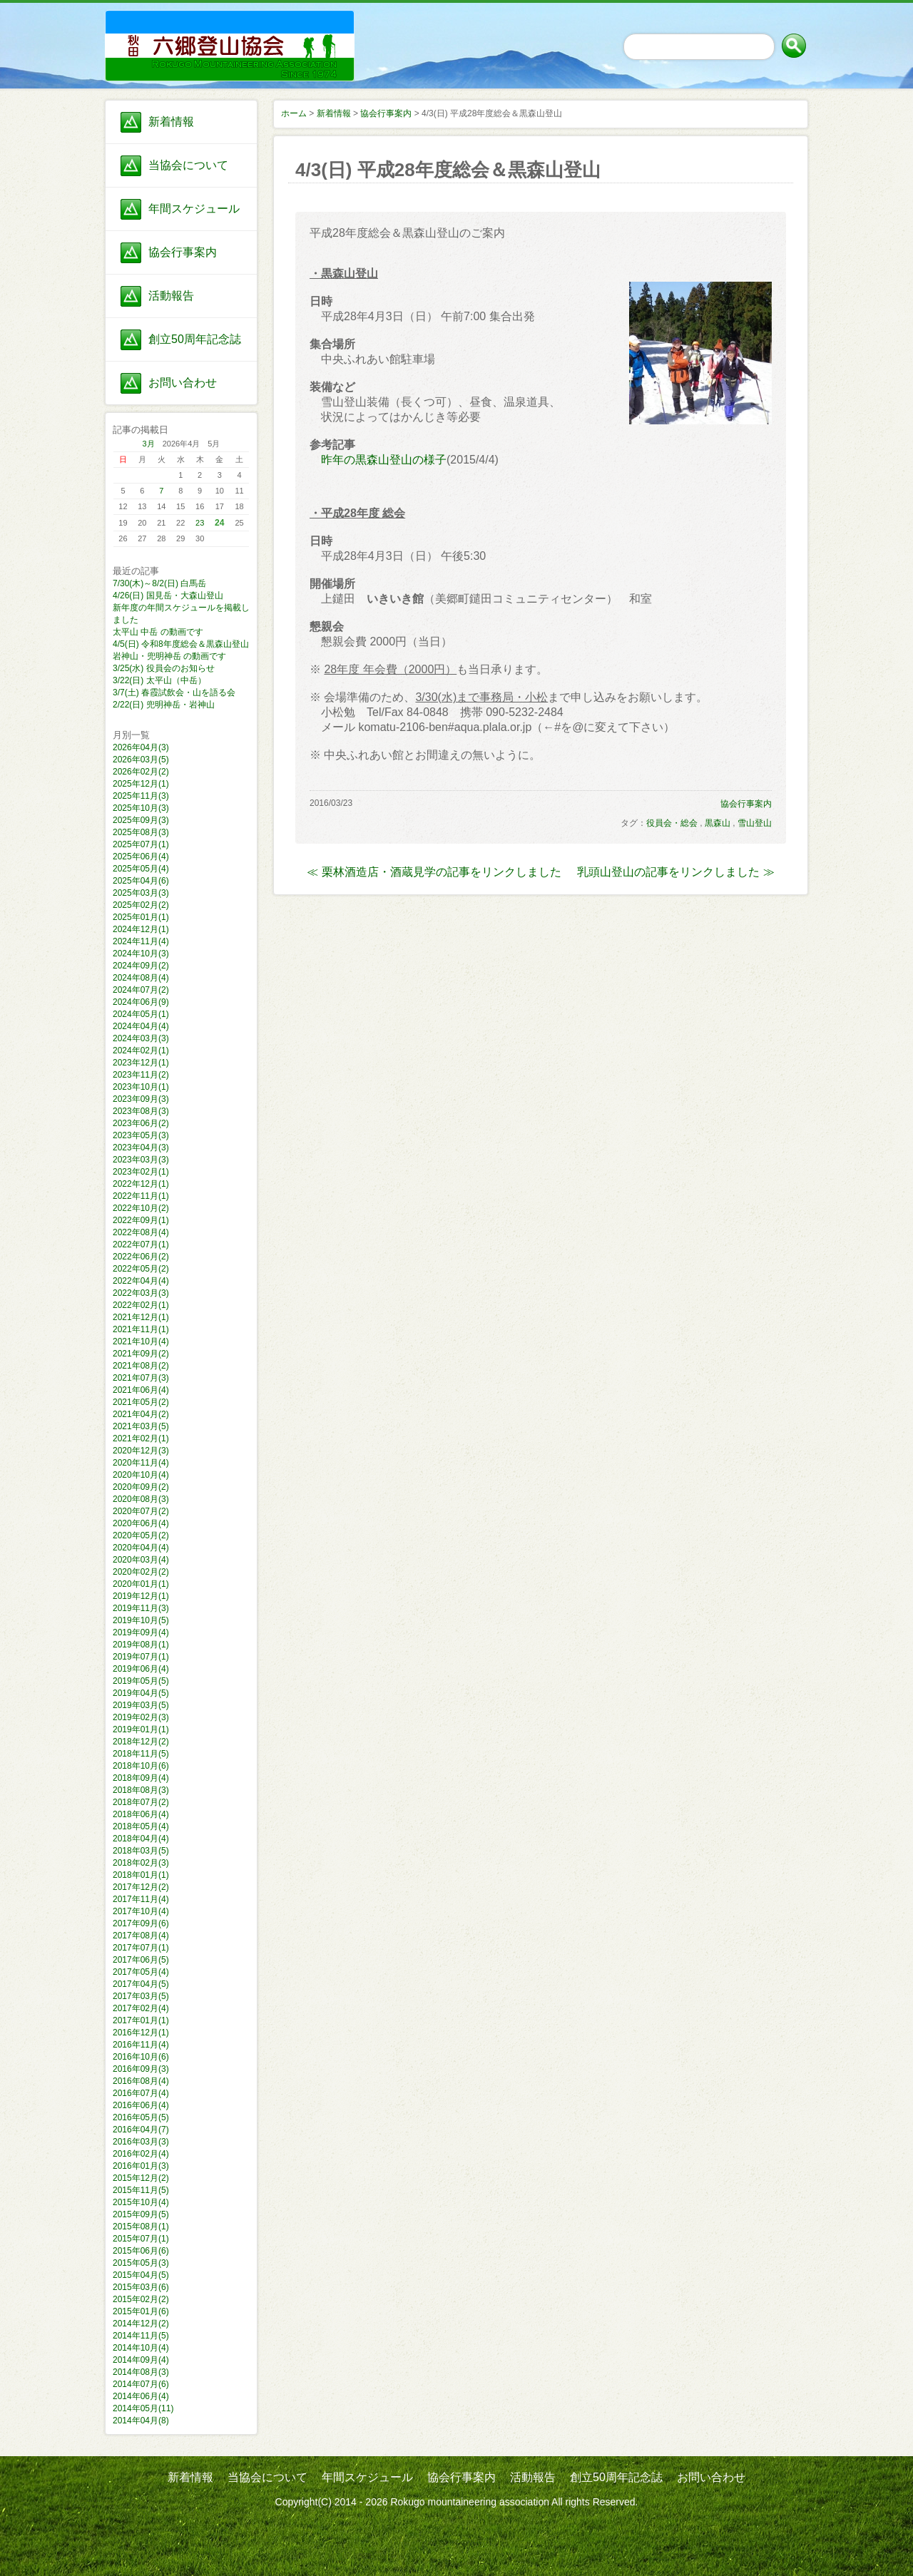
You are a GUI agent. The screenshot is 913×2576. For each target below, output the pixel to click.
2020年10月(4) (141, 1475)
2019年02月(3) (141, 1717)
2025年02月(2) (141, 905)
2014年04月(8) (141, 2421)
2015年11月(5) (141, 2190)
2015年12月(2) (141, 2178)
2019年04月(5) (141, 1693)
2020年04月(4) (141, 1548)
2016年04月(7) (141, 2130)
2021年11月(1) (141, 1329)
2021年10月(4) (141, 1341)
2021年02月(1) (141, 1438)
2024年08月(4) (141, 978)
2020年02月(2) (141, 1572)
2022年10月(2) (141, 1208)
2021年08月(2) (141, 1366)
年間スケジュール (194, 209)
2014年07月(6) (141, 2384)
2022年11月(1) (141, 1196)
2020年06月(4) (141, 1523)
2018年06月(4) (141, 1814)
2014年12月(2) (141, 2324)
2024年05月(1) (141, 1014)
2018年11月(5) (141, 1754)
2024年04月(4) (141, 1026)
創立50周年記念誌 (194, 339)
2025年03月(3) (141, 893)
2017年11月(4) (141, 1899)
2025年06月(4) (141, 857)
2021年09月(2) (141, 1354)
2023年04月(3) (141, 1147)
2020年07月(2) (141, 1511)
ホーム (294, 113)
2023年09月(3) (141, 1099)
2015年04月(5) (141, 2275)
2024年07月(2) (141, 990)
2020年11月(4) (141, 1463)
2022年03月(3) (141, 1293)
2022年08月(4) (141, 1232)
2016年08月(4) (141, 2081)
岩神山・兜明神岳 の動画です (169, 656)
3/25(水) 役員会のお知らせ (164, 668)
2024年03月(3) (141, 1038)
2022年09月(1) (141, 1220)
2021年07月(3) (141, 1378)
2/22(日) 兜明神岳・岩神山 (164, 705)
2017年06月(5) (141, 1960)
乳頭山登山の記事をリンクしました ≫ (675, 872)
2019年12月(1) (141, 1596)
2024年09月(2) (141, 966)
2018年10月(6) (141, 1766)
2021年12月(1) (141, 1317)
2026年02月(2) (141, 772)
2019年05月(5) (141, 1681)
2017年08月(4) (141, 1936)
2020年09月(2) (141, 1487)
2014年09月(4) (141, 2360)
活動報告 (171, 296)
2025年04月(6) (141, 881)
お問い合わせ (182, 383)
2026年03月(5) (141, 760)
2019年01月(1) (141, 1729)
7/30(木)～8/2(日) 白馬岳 (159, 583)
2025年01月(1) (141, 917)
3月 (149, 443)
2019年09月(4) (141, 1632)
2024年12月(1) (141, 929)
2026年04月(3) (141, 747)
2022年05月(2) (141, 1269)
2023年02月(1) (141, 1172)
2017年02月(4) (141, 2008)
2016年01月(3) (141, 2166)
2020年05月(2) (141, 1535)
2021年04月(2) (141, 1414)
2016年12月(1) (141, 2033)
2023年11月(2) (141, 1075)
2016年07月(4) (141, 2093)
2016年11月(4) (141, 2045)
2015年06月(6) (141, 2251)
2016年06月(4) (141, 2105)
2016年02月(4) (141, 2154)
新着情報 (171, 122)
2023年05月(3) (141, 1135)
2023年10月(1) (141, 1087)
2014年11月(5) (141, 2336)
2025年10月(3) (141, 808)
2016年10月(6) (141, 2057)
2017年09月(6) (141, 1923)
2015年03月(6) (141, 2287)
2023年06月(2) (141, 1123)
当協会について (188, 165)
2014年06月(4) (141, 2396)
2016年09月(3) (141, 2069)
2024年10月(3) (141, 954)
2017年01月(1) (141, 2020)
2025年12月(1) (141, 784)
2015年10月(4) (141, 2202)
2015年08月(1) (141, 2227)
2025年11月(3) (141, 796)
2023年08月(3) (141, 1111)
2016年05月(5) (141, 2117)
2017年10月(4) (141, 1911)
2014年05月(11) (143, 2408)
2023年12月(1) (141, 1063)
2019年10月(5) (141, 1620)
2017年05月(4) (141, 1972)
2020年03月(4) (141, 1560)
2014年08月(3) (141, 2372)
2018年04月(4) (141, 1839)
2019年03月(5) (141, 1705)
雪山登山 (755, 823)
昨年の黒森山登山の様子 (384, 460)
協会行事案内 (182, 252)
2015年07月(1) (141, 2239)
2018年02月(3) (141, 1863)
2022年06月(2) (141, 1257)
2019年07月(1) (141, 1657)
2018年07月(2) (141, 1802)
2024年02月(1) (141, 1051)
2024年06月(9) (141, 1002)
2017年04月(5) (141, 1984)
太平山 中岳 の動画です (158, 632)
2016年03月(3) (141, 2142)
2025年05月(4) (141, 869)
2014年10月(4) (141, 2348)
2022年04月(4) (141, 1281)
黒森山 (717, 823)
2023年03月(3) (141, 1160)
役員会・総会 (672, 823)
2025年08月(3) (141, 832)
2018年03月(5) (141, 1851)
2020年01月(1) (141, 1584)
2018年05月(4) (141, 1826)
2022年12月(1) (141, 1184)
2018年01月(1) (141, 1875)
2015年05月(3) (141, 2263)
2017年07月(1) (141, 1948)
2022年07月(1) (141, 1244)
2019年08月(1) (141, 1645)
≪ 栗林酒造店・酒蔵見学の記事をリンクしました (434, 872)
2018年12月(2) (141, 1742)
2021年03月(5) (141, 1426)
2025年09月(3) (141, 820)
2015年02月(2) (141, 2299)
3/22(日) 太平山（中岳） (159, 680)
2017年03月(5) (141, 1996)
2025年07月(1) (141, 844)
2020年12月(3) (141, 1451)
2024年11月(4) (141, 941)
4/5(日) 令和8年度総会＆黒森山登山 (181, 644)
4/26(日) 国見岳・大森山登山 (168, 595)
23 (199, 522)
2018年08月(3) (141, 1790)
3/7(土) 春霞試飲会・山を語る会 (174, 692)
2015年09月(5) (141, 2214)
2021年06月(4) (141, 1390)
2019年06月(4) (141, 1669)
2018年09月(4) (141, 1778)
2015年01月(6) (141, 2311)
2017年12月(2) (141, 1887)
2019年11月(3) (141, 1608)
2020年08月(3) (141, 1499)
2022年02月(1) (141, 1305)
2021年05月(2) (141, 1402)
